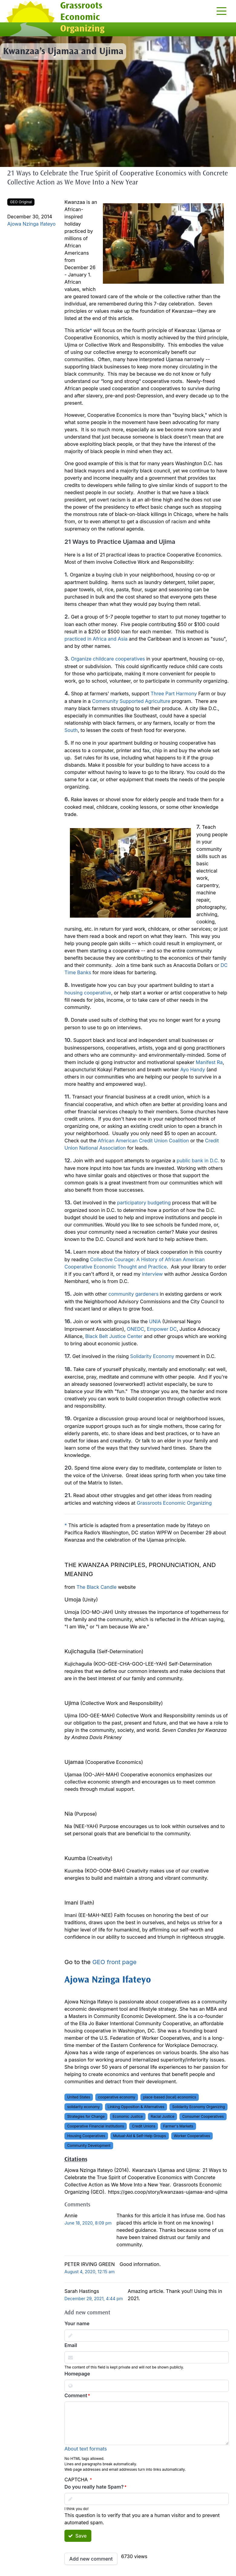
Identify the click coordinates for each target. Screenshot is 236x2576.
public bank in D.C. (198, 1160)
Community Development (88, 2145)
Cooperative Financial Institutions (95, 2126)
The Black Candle (97, 1587)
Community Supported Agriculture (131, 701)
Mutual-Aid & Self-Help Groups (139, 2136)
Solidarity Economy (152, 1356)
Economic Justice (128, 2116)
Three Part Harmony (174, 694)
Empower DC (162, 1329)
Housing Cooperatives (86, 2136)
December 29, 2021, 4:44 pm (93, 2298)
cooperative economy (116, 2097)
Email (70, 2345)
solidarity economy (83, 2106)
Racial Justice (162, 2116)
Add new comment (91, 2559)
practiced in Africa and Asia (96, 639)
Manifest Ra (209, 1062)
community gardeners (133, 1294)
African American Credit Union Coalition (143, 1141)
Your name (77, 2323)
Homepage (77, 2374)
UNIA (155, 1321)
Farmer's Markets (178, 2126)
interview (152, 1274)
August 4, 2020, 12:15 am (89, 2271)
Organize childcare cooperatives (108, 659)
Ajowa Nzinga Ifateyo (31, 224)
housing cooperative (87, 993)
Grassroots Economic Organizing (174, 1503)
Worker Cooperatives (192, 2136)
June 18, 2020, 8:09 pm (88, 2222)
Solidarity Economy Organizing (198, 2106)
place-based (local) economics (169, 2097)
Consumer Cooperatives (203, 2116)
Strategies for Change (86, 2116)
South (71, 730)
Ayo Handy (192, 1069)
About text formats (85, 2449)
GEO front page (114, 1962)
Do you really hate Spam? (94, 2487)
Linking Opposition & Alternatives (136, 2106)
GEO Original (21, 202)
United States (78, 2097)
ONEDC (135, 1329)
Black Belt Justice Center (114, 1336)
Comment (75, 2395)
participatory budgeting (144, 1203)
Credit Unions (143, 2126)
